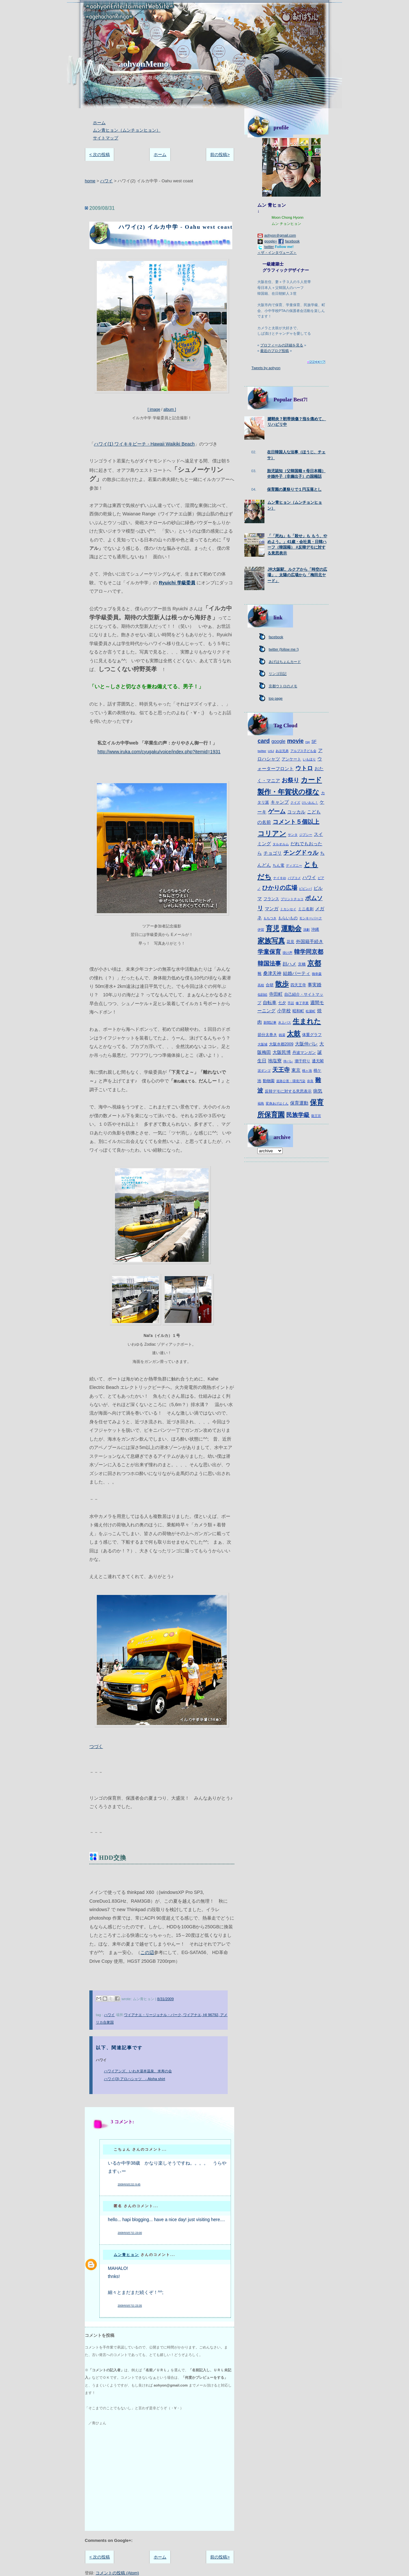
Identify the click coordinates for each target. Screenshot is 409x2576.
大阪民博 (282, 1052)
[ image (162, 335)
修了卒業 (302, 1003)
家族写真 (271, 940)
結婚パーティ (296, 973)
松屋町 (310, 1011)
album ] (169, 409)
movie (295, 741)
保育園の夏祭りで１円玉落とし (294, 489)
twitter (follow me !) (284, 649)
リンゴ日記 (278, 674)
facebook (292, 241)
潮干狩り (302, 1061)
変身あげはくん (277, 1103)
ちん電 (278, 865)
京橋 (302, 964)
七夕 (282, 1003)
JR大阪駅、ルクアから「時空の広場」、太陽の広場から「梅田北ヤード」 (297, 575)
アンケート (291, 759)
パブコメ (294, 878)
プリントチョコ (292, 899)
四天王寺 (298, 985)
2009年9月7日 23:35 (130, 2305)
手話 (291, 1003)
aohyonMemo (143, 64)
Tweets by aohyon (265, 368)
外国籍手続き (309, 941)
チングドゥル (300, 852)
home (90, 180)
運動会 (291, 928)
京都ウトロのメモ (283, 686)
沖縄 (315, 929)
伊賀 (261, 929)
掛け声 (287, 952)
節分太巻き (267, 1034)
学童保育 (269, 952)
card (264, 741)
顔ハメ (289, 963)
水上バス (284, 1022)
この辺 (147, 1952)
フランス (271, 899)
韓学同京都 (308, 952)
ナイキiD (279, 878)
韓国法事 (269, 963)
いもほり (309, 759)
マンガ (271, 908)
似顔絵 (262, 994)
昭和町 (298, 1011)
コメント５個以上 (296, 822)
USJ (271, 751)
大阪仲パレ (306, 1043)
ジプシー (305, 834)
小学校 (284, 1010)
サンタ (293, 834)
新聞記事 (269, 1022)
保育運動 (299, 1103)
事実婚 (314, 984)
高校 (261, 985)
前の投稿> (220, 154)
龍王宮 (316, 1116)
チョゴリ (272, 853)
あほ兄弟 (281, 751)
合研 (270, 985)
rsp (307, 742)
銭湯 (282, 1035)
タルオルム (281, 844)
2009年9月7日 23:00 (130, 2233)
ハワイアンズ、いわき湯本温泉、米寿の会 (138, 2071)
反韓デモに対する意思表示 (288, 1091)
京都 (314, 963)
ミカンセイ (288, 909)
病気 (317, 1091)
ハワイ (106, 180)
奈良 (310, 1081)
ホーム (99, 122)
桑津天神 (272, 973)
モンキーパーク (310, 918)
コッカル (296, 811)
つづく (96, 1746)
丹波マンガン (304, 1052)
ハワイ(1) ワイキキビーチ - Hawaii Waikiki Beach (144, 444)
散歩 (282, 984)
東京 (295, 1070)
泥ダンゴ (264, 1070)
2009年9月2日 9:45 (129, 2184)
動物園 (269, 1081)
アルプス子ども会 (303, 751)
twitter (269, 247)
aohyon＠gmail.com (280, 235)
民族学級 (298, 1115)
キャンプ (280, 802)
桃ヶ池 (307, 1070)
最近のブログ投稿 (274, 351)
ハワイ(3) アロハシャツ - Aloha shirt (134, 2079)
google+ (270, 241)
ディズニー (294, 865)
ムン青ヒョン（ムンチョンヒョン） (126, 130)
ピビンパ (305, 888)
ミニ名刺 (305, 909)
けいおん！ (310, 802)
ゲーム (277, 811)
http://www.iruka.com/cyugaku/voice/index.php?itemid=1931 (159, 751)
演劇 (306, 929)
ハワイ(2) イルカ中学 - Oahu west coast (176, 227)
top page (276, 698)
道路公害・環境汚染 (290, 1081)
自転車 (269, 1002)
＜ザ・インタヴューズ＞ (277, 252)
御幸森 (317, 974)
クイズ (295, 802)
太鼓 (293, 1033)
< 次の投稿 (99, 154)
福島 (261, 1103)
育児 (272, 928)
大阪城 (262, 1044)
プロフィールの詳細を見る (281, 345)
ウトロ (304, 768)
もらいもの (288, 918)
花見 (290, 941)
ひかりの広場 (279, 888)
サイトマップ (105, 138)
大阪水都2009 (281, 1044)
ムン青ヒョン (126, 2255)
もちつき (269, 918)
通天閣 (318, 1061)
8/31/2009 (165, 1999)
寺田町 (276, 994)
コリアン (272, 833)
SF (314, 741)
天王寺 (281, 1070)
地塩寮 (275, 1060)
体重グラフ (312, 1034)
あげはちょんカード (285, 662)
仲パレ (288, 1061)
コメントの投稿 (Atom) (117, 2572)
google (278, 741)
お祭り (290, 780)
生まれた (307, 1021)
